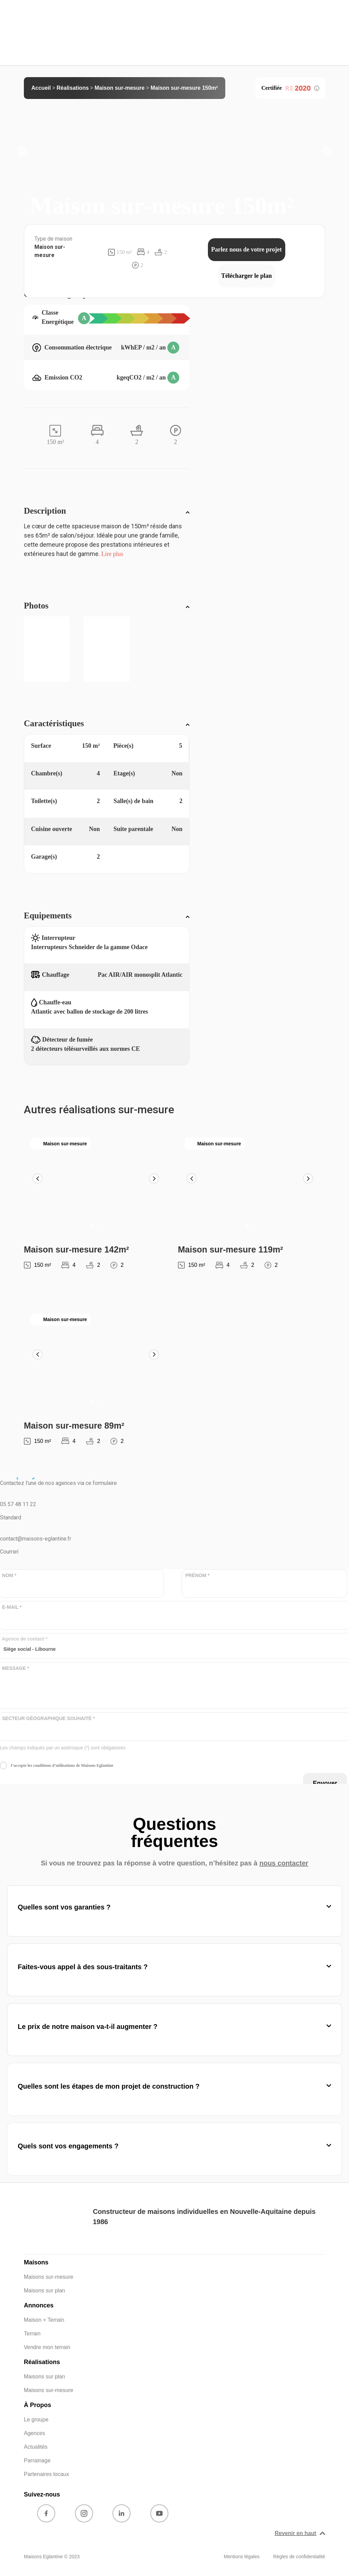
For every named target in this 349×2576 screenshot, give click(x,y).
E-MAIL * (11, 1607)
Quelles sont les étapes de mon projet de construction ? (108, 2086)
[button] (22, 151)
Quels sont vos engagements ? (68, 2146)
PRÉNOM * (197, 1575)
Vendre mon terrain (47, 2347)
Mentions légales (241, 2556)
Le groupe (36, 2419)
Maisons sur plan (44, 2290)
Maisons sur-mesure (48, 2277)
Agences (34, 2433)
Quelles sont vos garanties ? (64, 1907)
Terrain (32, 2333)
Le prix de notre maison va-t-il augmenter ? (87, 2026)
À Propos (37, 2405)
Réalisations (73, 88)
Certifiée (290, 88)
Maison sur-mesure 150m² (184, 88)
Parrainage (37, 2460)
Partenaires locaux (46, 2474)
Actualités (35, 2447)
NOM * (9, 1575)
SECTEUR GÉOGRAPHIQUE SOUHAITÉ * (48, 1718)
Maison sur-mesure (120, 88)
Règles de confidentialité (299, 2556)
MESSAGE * (15, 1668)
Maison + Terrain (44, 2320)
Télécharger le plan (246, 275)
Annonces (39, 2305)
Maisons (36, 2262)
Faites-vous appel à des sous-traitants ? (83, 1967)
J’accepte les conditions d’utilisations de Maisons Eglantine (61, 1765)
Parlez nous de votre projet (246, 249)
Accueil (41, 88)
